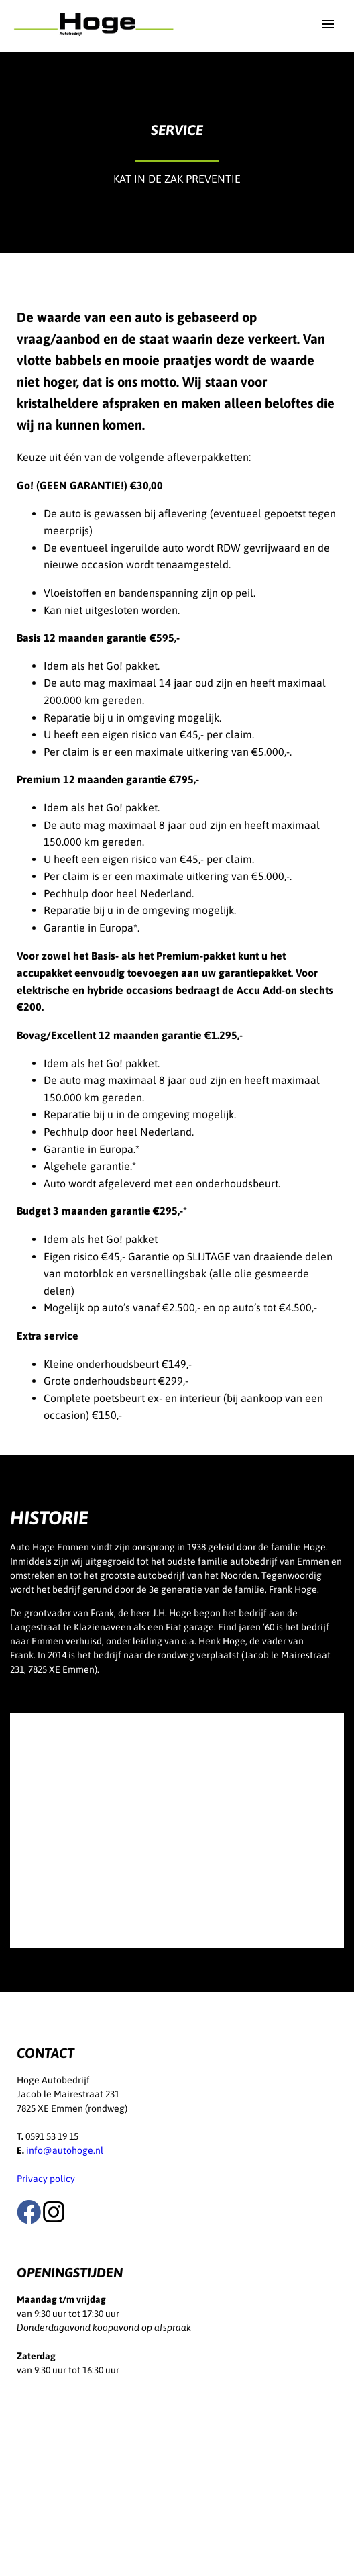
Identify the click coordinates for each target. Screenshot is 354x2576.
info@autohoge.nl (64, 2150)
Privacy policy (46, 2178)
